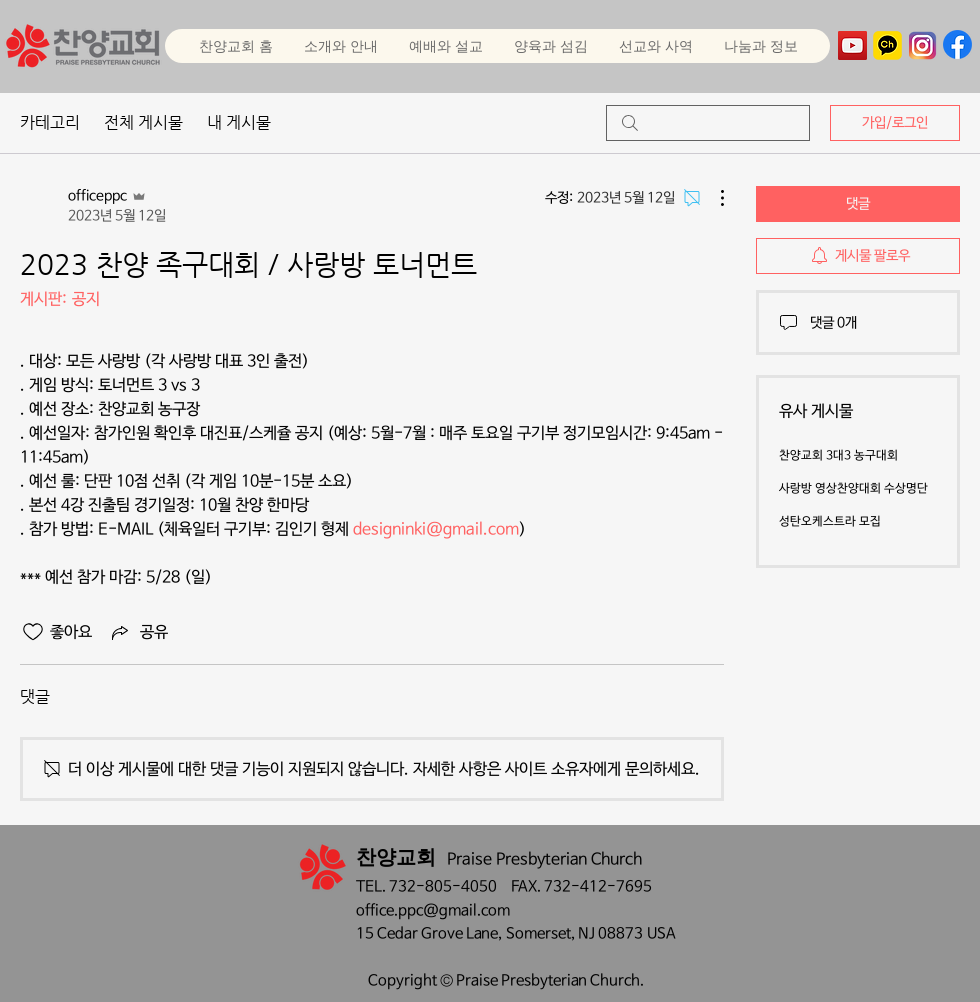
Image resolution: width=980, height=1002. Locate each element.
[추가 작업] (712, 198)
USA (661, 933)
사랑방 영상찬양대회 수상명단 (853, 489)
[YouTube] (852, 45)
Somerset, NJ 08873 (576, 933)
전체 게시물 (143, 122)
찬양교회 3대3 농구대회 (838, 456)
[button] (445, 46)
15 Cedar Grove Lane (427, 933)
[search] (708, 123)
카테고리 (50, 122)
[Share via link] (138, 632)
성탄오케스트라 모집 (830, 522)
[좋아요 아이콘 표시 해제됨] (33, 632)
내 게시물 (239, 122)
